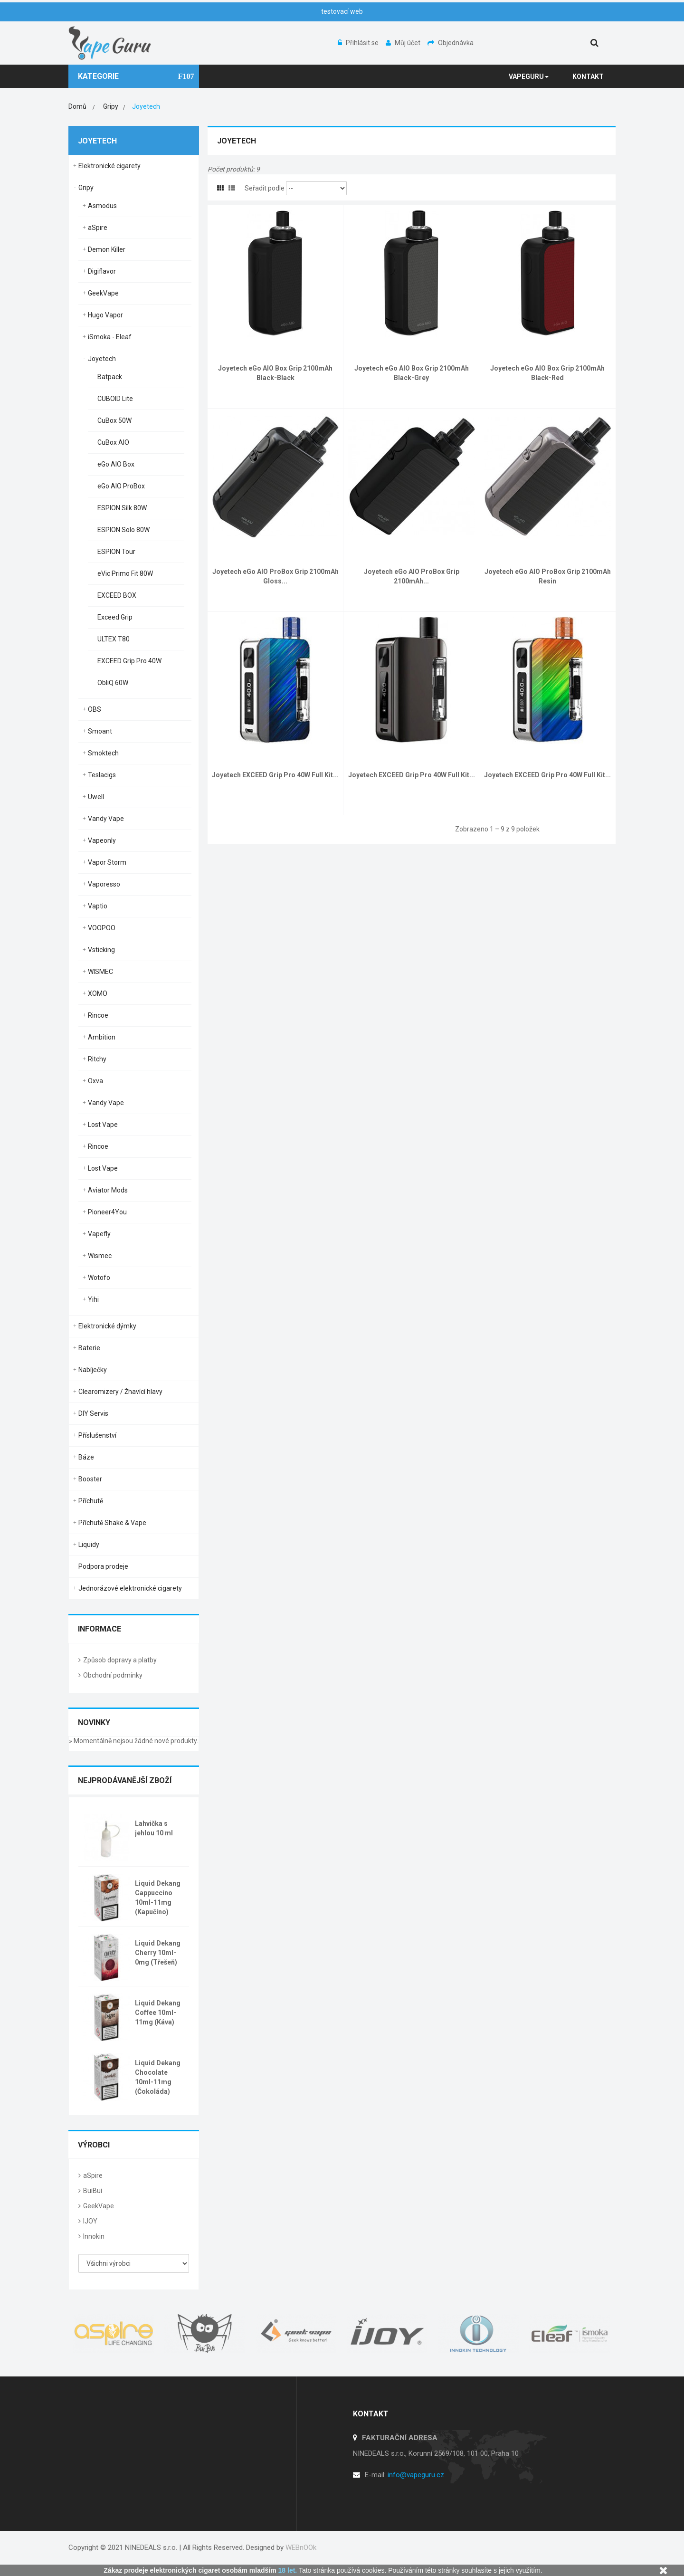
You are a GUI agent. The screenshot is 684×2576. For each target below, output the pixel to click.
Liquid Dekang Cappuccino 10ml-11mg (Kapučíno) (157, 1898)
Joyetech (102, 359)
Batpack (109, 377)
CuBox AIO (113, 442)
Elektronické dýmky (107, 1326)
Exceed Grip (115, 617)
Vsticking (101, 950)
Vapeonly (102, 840)
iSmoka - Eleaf (110, 337)
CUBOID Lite (115, 398)
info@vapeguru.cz (416, 2475)
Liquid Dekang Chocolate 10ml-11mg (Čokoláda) (157, 2077)
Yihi (93, 1299)
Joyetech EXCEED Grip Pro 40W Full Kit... (275, 775)
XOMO (97, 993)
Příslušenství (97, 1435)
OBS (94, 709)
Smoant (100, 731)
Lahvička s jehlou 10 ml (154, 1828)
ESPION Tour (116, 551)
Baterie (89, 1348)
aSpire (97, 227)
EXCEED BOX (116, 595)
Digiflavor (102, 271)
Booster (90, 1479)
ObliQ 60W (112, 683)
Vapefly (99, 1234)
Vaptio (97, 906)
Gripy (86, 187)
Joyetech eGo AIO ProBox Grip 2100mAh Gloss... (275, 576)
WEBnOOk (300, 2547)
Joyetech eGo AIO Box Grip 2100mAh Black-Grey (411, 373)
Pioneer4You (107, 1212)
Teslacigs (102, 775)
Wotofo (99, 1277)
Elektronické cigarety (109, 166)
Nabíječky (92, 1370)
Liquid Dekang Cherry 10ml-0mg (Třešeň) (157, 1952)
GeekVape (103, 293)
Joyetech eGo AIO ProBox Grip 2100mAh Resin (547, 576)
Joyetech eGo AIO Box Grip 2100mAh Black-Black (275, 373)
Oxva (95, 1081)
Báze (86, 1457)
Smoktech (103, 753)
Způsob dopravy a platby (120, 1660)
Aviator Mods (108, 1190)
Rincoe (98, 1015)
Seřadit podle (265, 188)
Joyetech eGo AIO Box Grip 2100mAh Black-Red (547, 373)
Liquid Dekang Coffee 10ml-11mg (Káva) (157, 2012)
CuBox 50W (114, 420)
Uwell (96, 797)
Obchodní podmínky (112, 1675)
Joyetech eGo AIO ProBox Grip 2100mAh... (411, 576)
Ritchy (97, 1059)
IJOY (90, 2221)
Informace (99, 1628)
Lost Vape (103, 1124)
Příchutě (90, 1501)
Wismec (100, 1255)
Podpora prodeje (103, 1566)
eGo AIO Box (115, 464)
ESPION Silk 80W (122, 508)
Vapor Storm (107, 862)
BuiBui (92, 2190)
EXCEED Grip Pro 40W (129, 661)
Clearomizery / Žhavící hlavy (120, 1391)
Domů (77, 106)
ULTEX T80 (113, 639)
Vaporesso (104, 884)
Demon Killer (106, 249)
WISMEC (100, 971)
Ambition (101, 1037)
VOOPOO (101, 928)
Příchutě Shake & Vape (112, 1523)
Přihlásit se (359, 43)
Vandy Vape (106, 818)
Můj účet (404, 43)
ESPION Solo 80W (123, 530)
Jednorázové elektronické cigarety (130, 1588)
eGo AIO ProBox (121, 486)
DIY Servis (93, 1413)
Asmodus (102, 206)
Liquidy (88, 1544)
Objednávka (451, 43)
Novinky (94, 1722)
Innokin (93, 2236)
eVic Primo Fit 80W (125, 573)
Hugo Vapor (105, 315)
